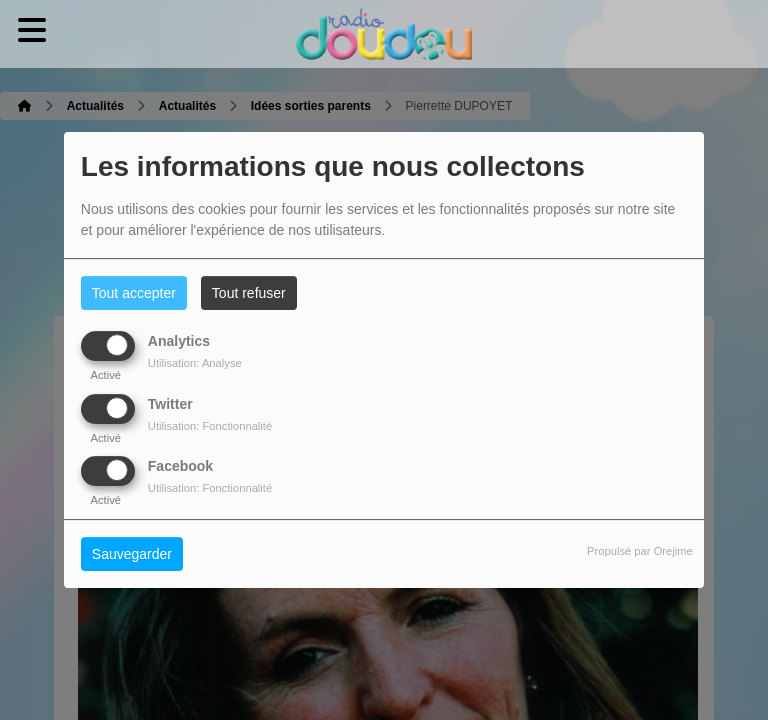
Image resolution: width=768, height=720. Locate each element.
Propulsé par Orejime (640, 551)
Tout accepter (134, 293)
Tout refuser (249, 293)
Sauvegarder (132, 554)
